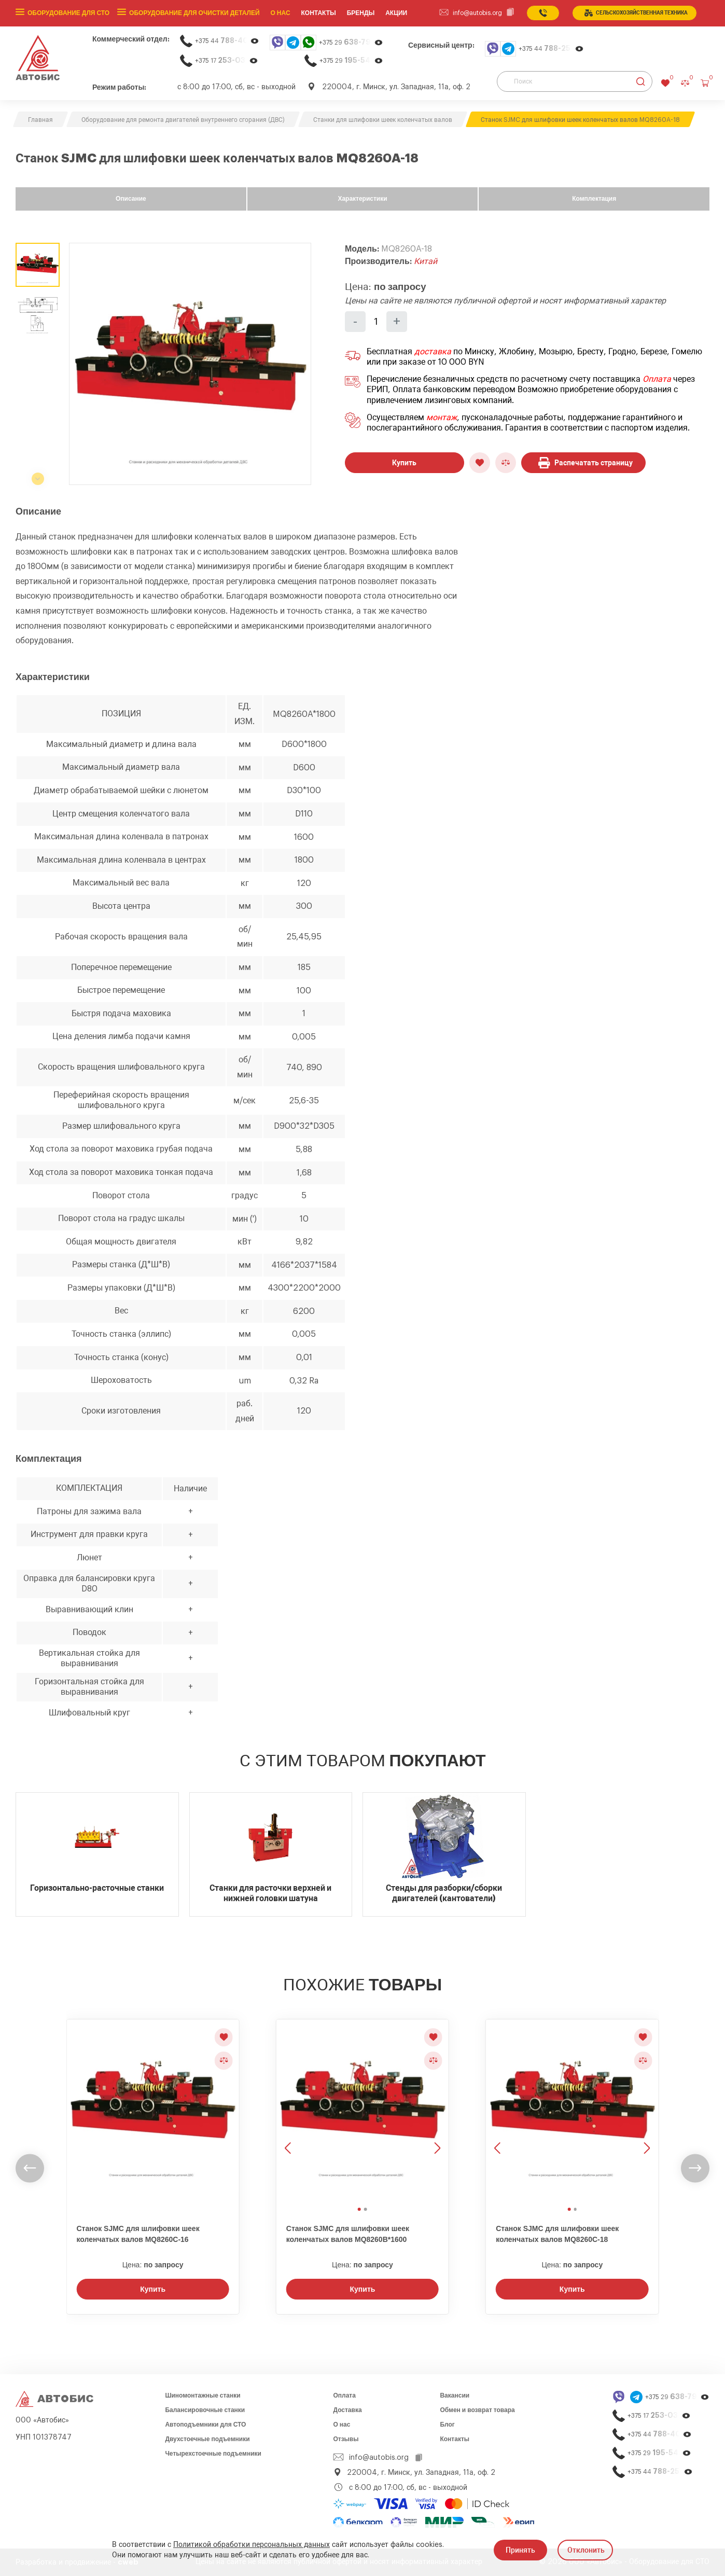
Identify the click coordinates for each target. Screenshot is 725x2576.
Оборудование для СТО (68, 13)
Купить (404, 462)
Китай (425, 261)
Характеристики (362, 199)
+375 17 (226, 60)
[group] (190, 364)
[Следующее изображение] (436, 2111)
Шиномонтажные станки (202, 2395)
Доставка (347, 2410)
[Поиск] (574, 81)
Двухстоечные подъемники (207, 2439)
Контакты (454, 2439)
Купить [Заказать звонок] (152, 2289)
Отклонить (586, 2550)
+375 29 (351, 42)
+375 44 (227, 40)
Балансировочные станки (205, 2410)
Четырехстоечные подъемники (213, 2453)
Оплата (657, 379)
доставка (432, 352)
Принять (520, 2550)
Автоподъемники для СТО (205, 2424)
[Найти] (640, 81)
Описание (131, 199)
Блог (447, 2424)
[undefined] (30, 2168)
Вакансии (454, 2395)
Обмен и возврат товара (477, 2410)
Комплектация (594, 199)
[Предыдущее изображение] (288, 2111)
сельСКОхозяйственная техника (636, 13)
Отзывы (345, 2439)
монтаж (441, 417)
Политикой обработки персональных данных (251, 2545)
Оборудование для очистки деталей (194, 13)
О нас (280, 13)
